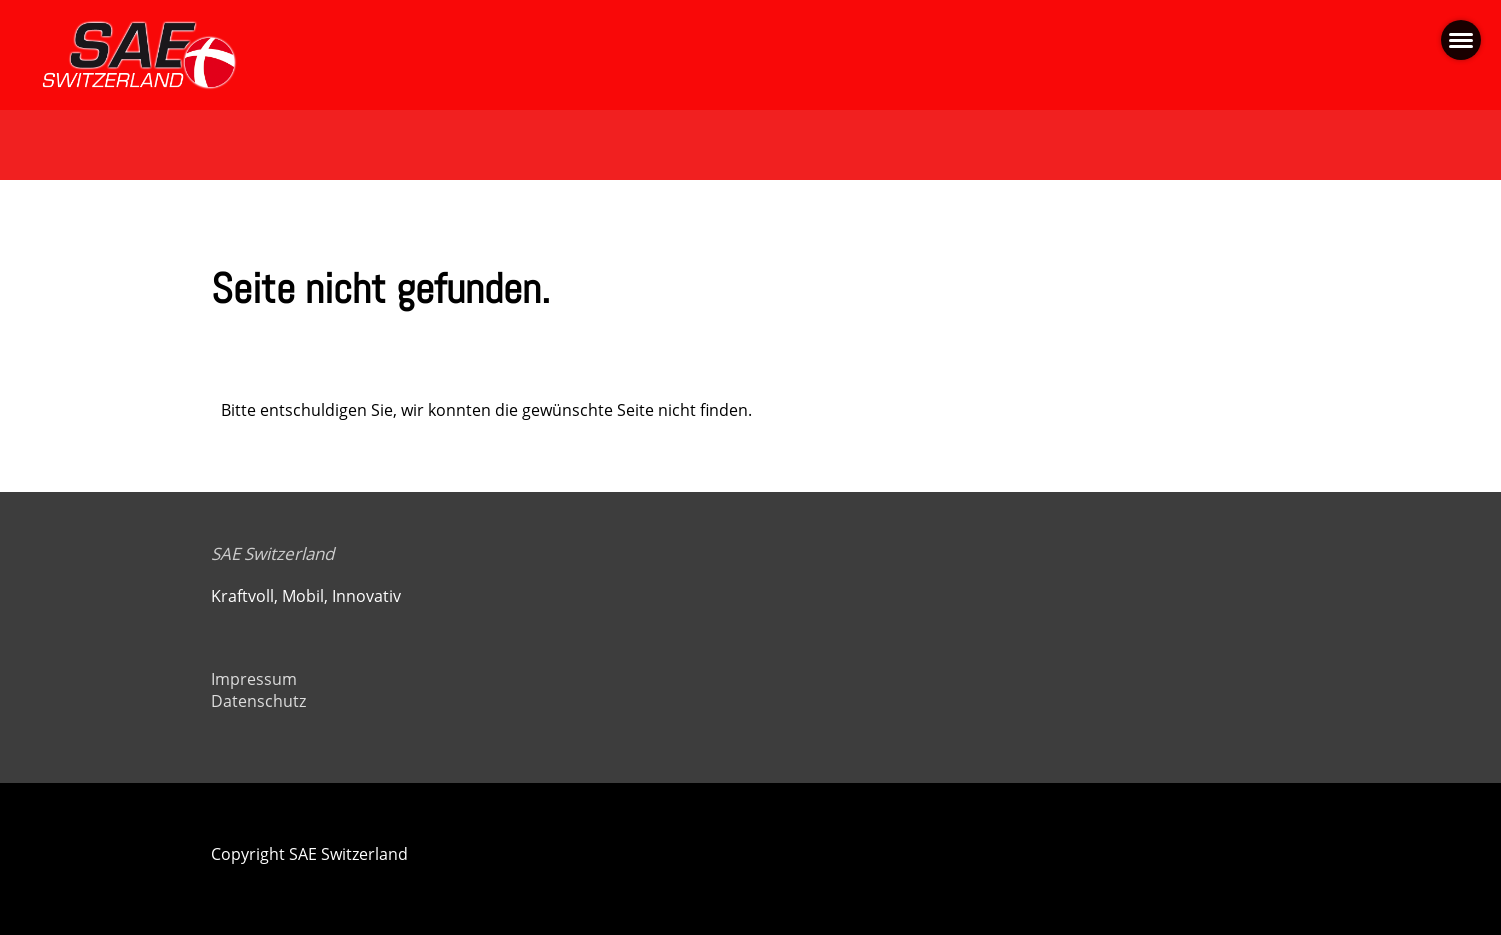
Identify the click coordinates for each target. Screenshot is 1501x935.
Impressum (254, 679)
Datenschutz (258, 701)
